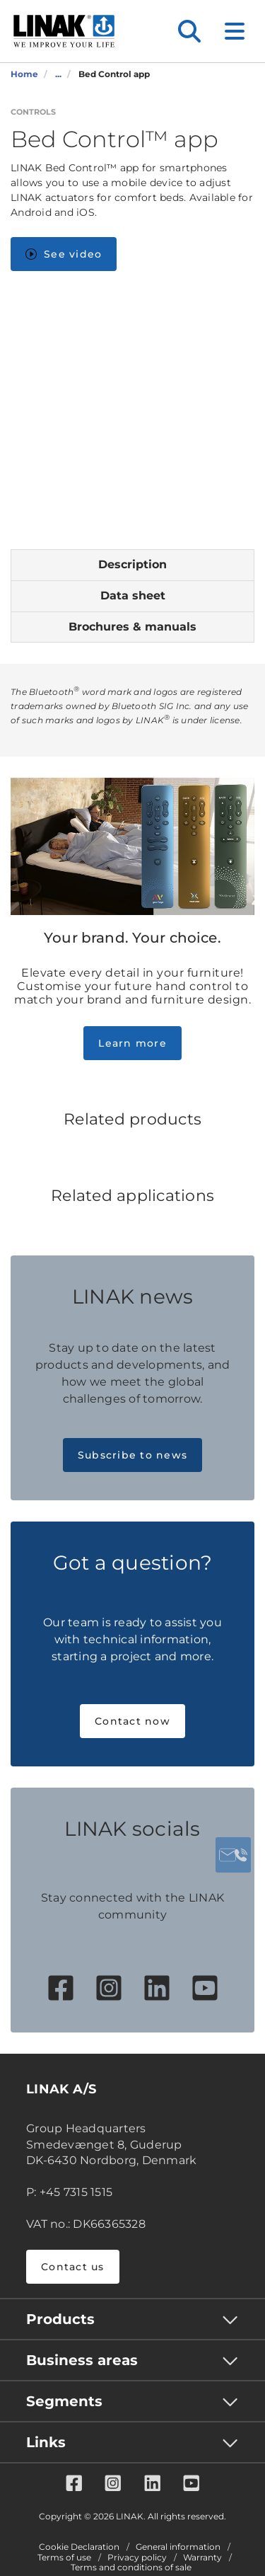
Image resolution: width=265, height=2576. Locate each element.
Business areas (82, 2360)
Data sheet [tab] (132, 595)
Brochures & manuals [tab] (132, 626)
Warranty (202, 2558)
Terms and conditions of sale (131, 2567)
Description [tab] (132, 564)
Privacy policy (137, 2558)
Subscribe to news (132, 1455)
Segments (64, 2401)
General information (178, 2547)
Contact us (73, 2266)
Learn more (132, 1043)
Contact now (132, 1721)
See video (63, 254)
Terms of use (64, 2558)
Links (46, 2442)
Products (60, 2319)
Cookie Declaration (79, 2547)
